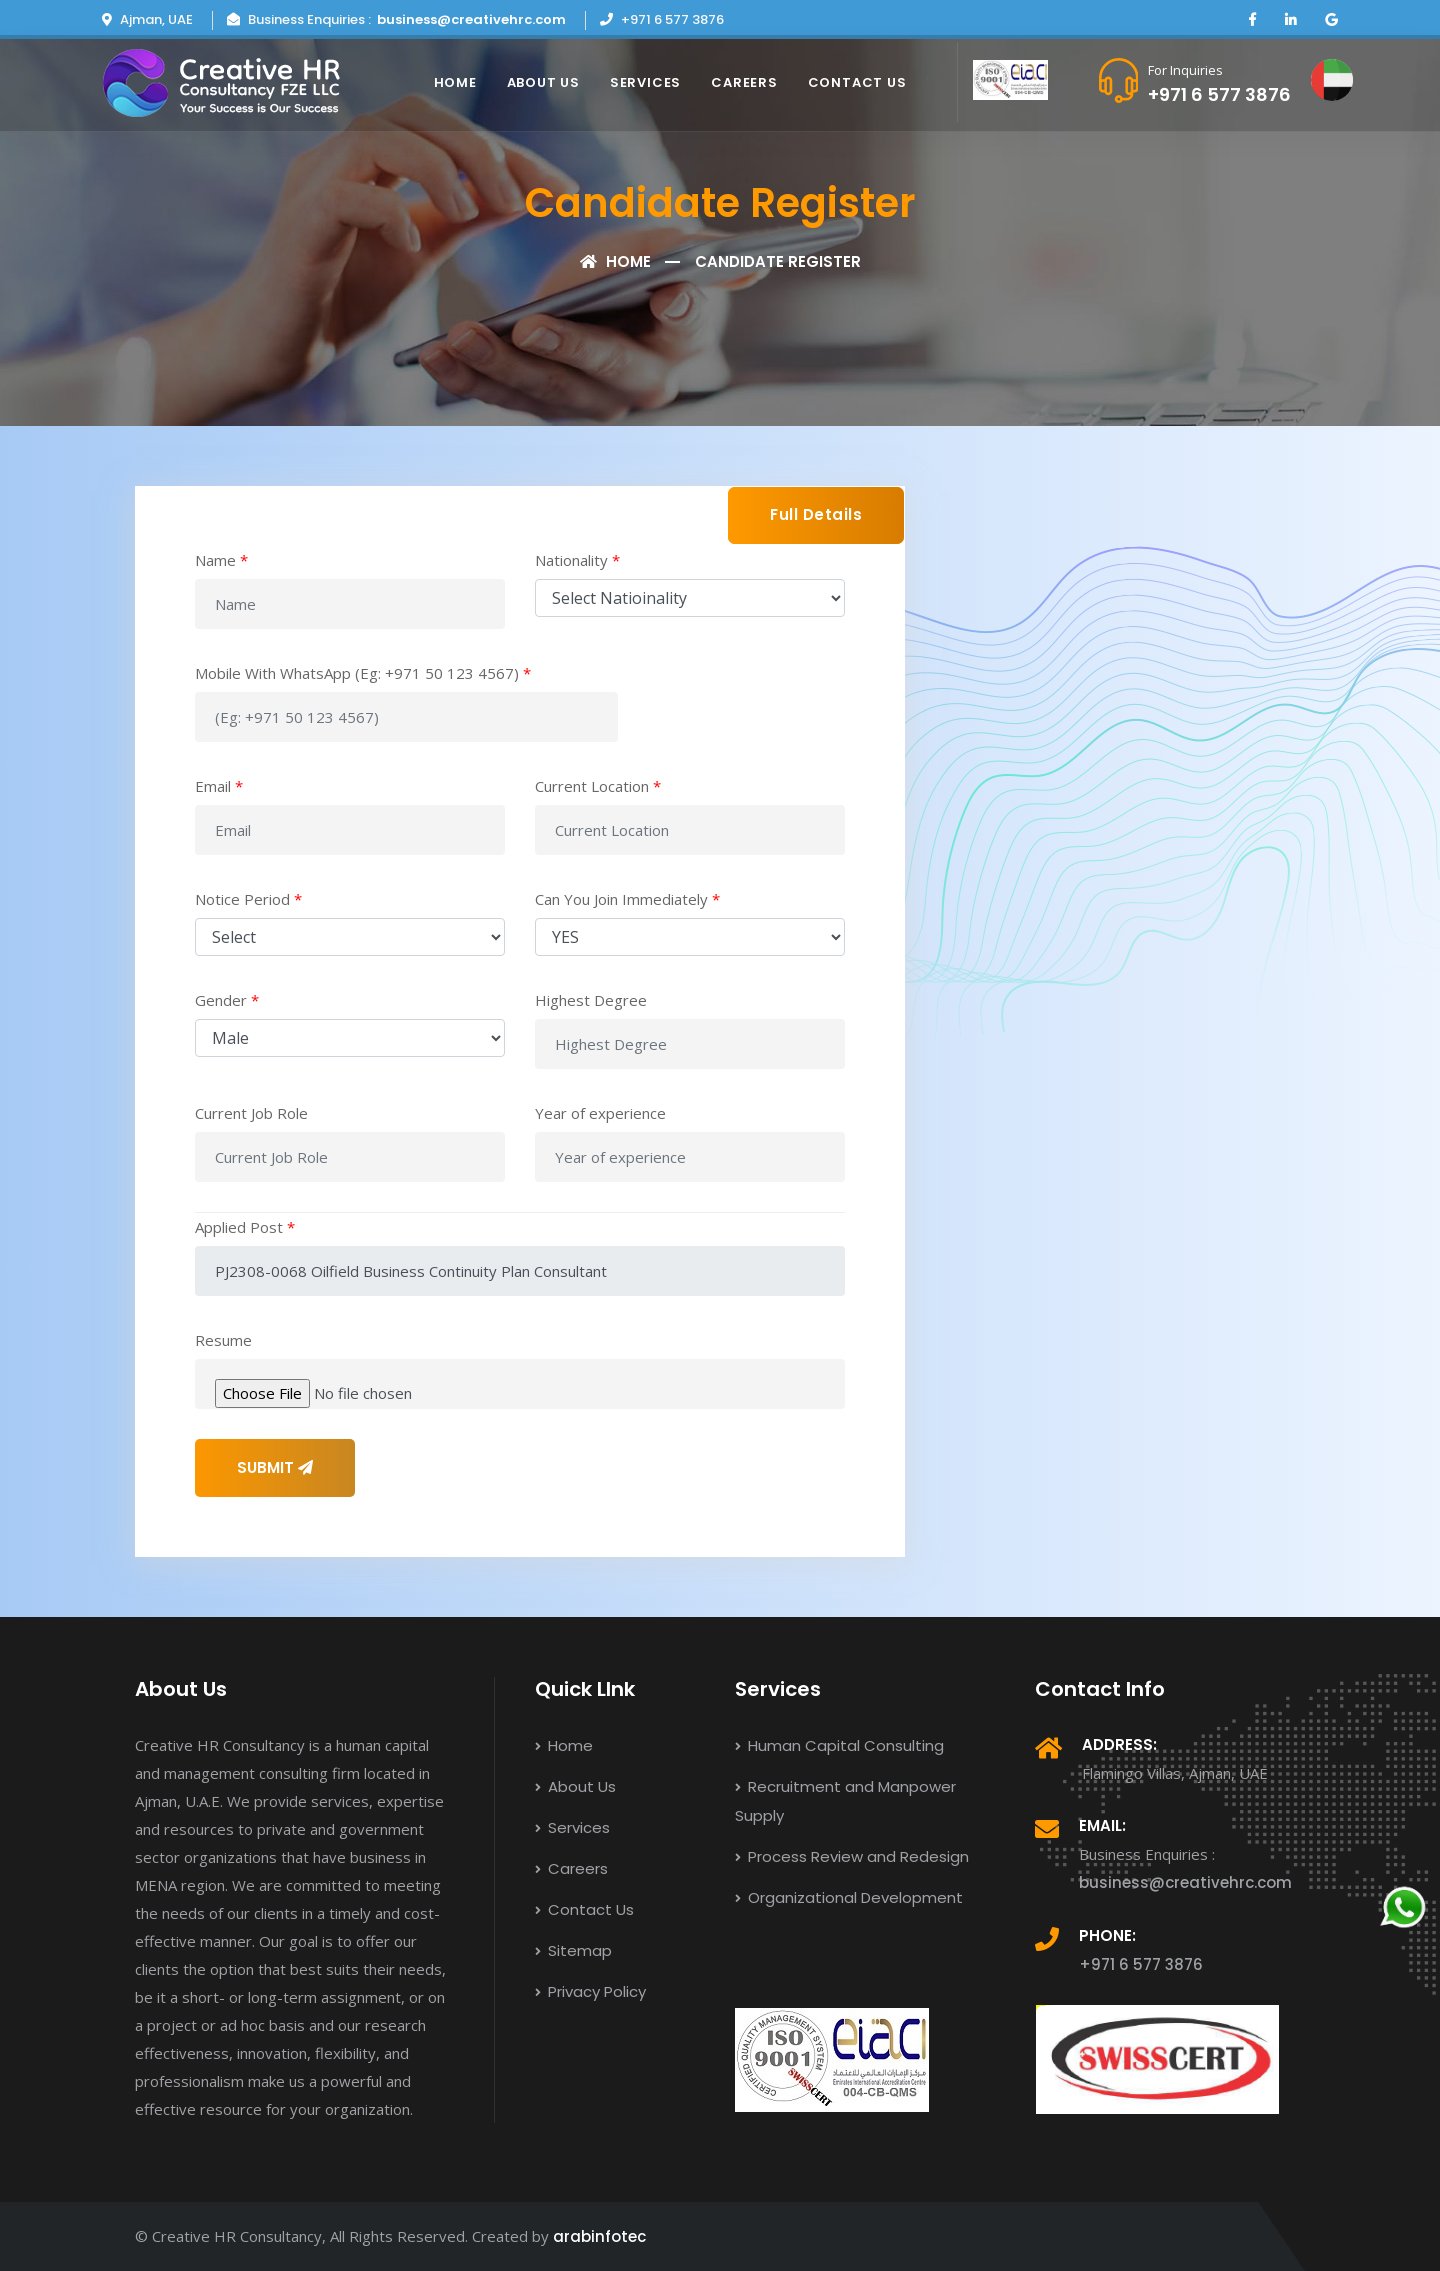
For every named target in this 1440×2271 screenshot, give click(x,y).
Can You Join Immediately (627, 899)
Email (219, 786)
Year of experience (600, 1113)
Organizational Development (849, 1897)
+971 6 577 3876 (1219, 94)
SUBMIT (275, 1467)
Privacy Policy (590, 1991)
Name (221, 560)
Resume (223, 1340)
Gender (227, 1000)
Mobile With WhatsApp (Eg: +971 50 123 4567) (363, 673)
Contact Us (857, 82)
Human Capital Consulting (839, 1745)
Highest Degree (591, 1000)
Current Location (598, 786)
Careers (744, 82)
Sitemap (573, 1950)
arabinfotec (599, 2236)
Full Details (816, 514)
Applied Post (245, 1227)
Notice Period (248, 899)
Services (645, 82)
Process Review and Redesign (852, 1856)
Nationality (577, 560)
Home (455, 82)
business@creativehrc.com (471, 19)
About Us (543, 82)
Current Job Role (251, 1113)
